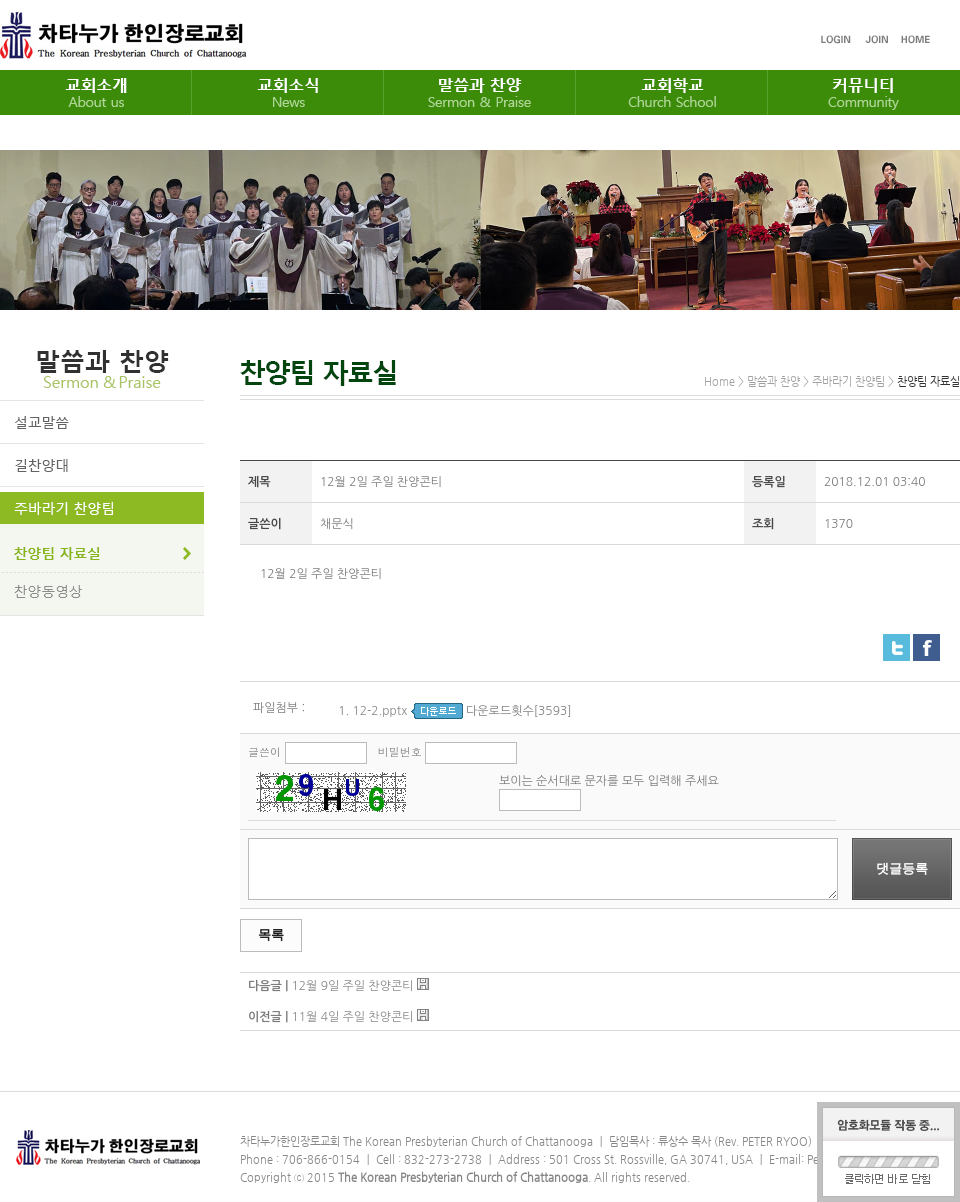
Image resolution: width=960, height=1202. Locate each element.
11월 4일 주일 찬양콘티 (352, 1017)
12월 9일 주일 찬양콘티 (352, 986)
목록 (271, 934)
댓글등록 (902, 868)
